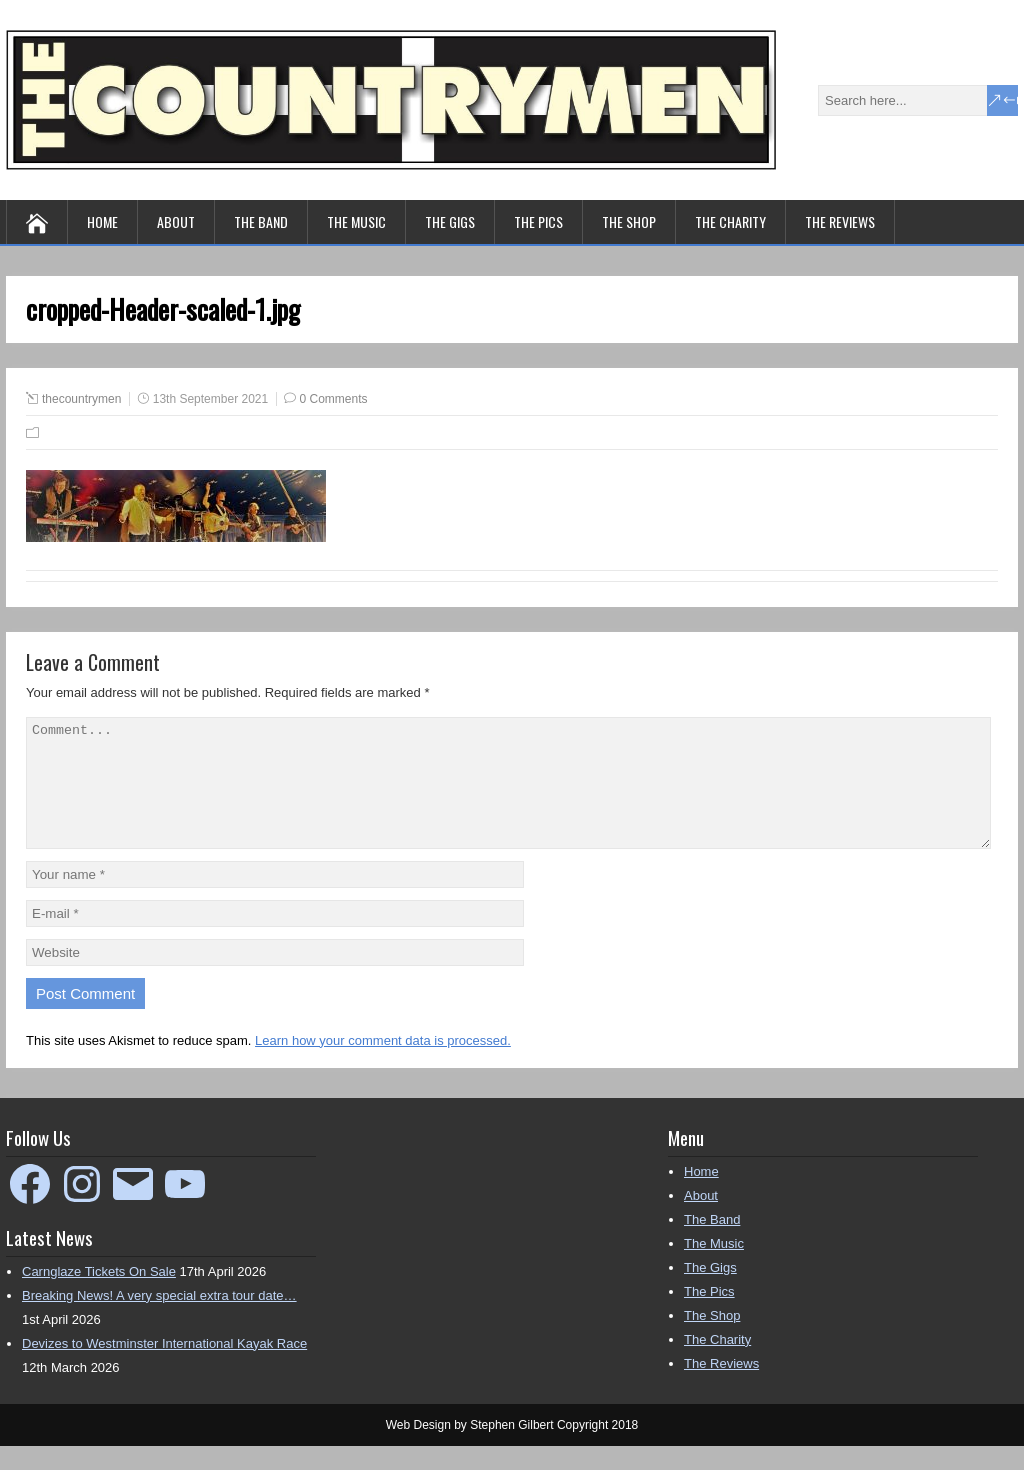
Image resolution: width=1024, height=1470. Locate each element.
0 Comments (334, 399)
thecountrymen (81, 399)
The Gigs (450, 221)
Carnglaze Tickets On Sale (99, 1295)
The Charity (730, 221)
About (176, 221)
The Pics (538, 221)
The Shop (629, 221)
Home (102, 221)
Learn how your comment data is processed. (383, 1064)
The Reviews (840, 221)
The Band (261, 221)
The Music (356, 221)
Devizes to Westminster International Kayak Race (164, 1367)
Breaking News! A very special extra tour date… (159, 1319)
